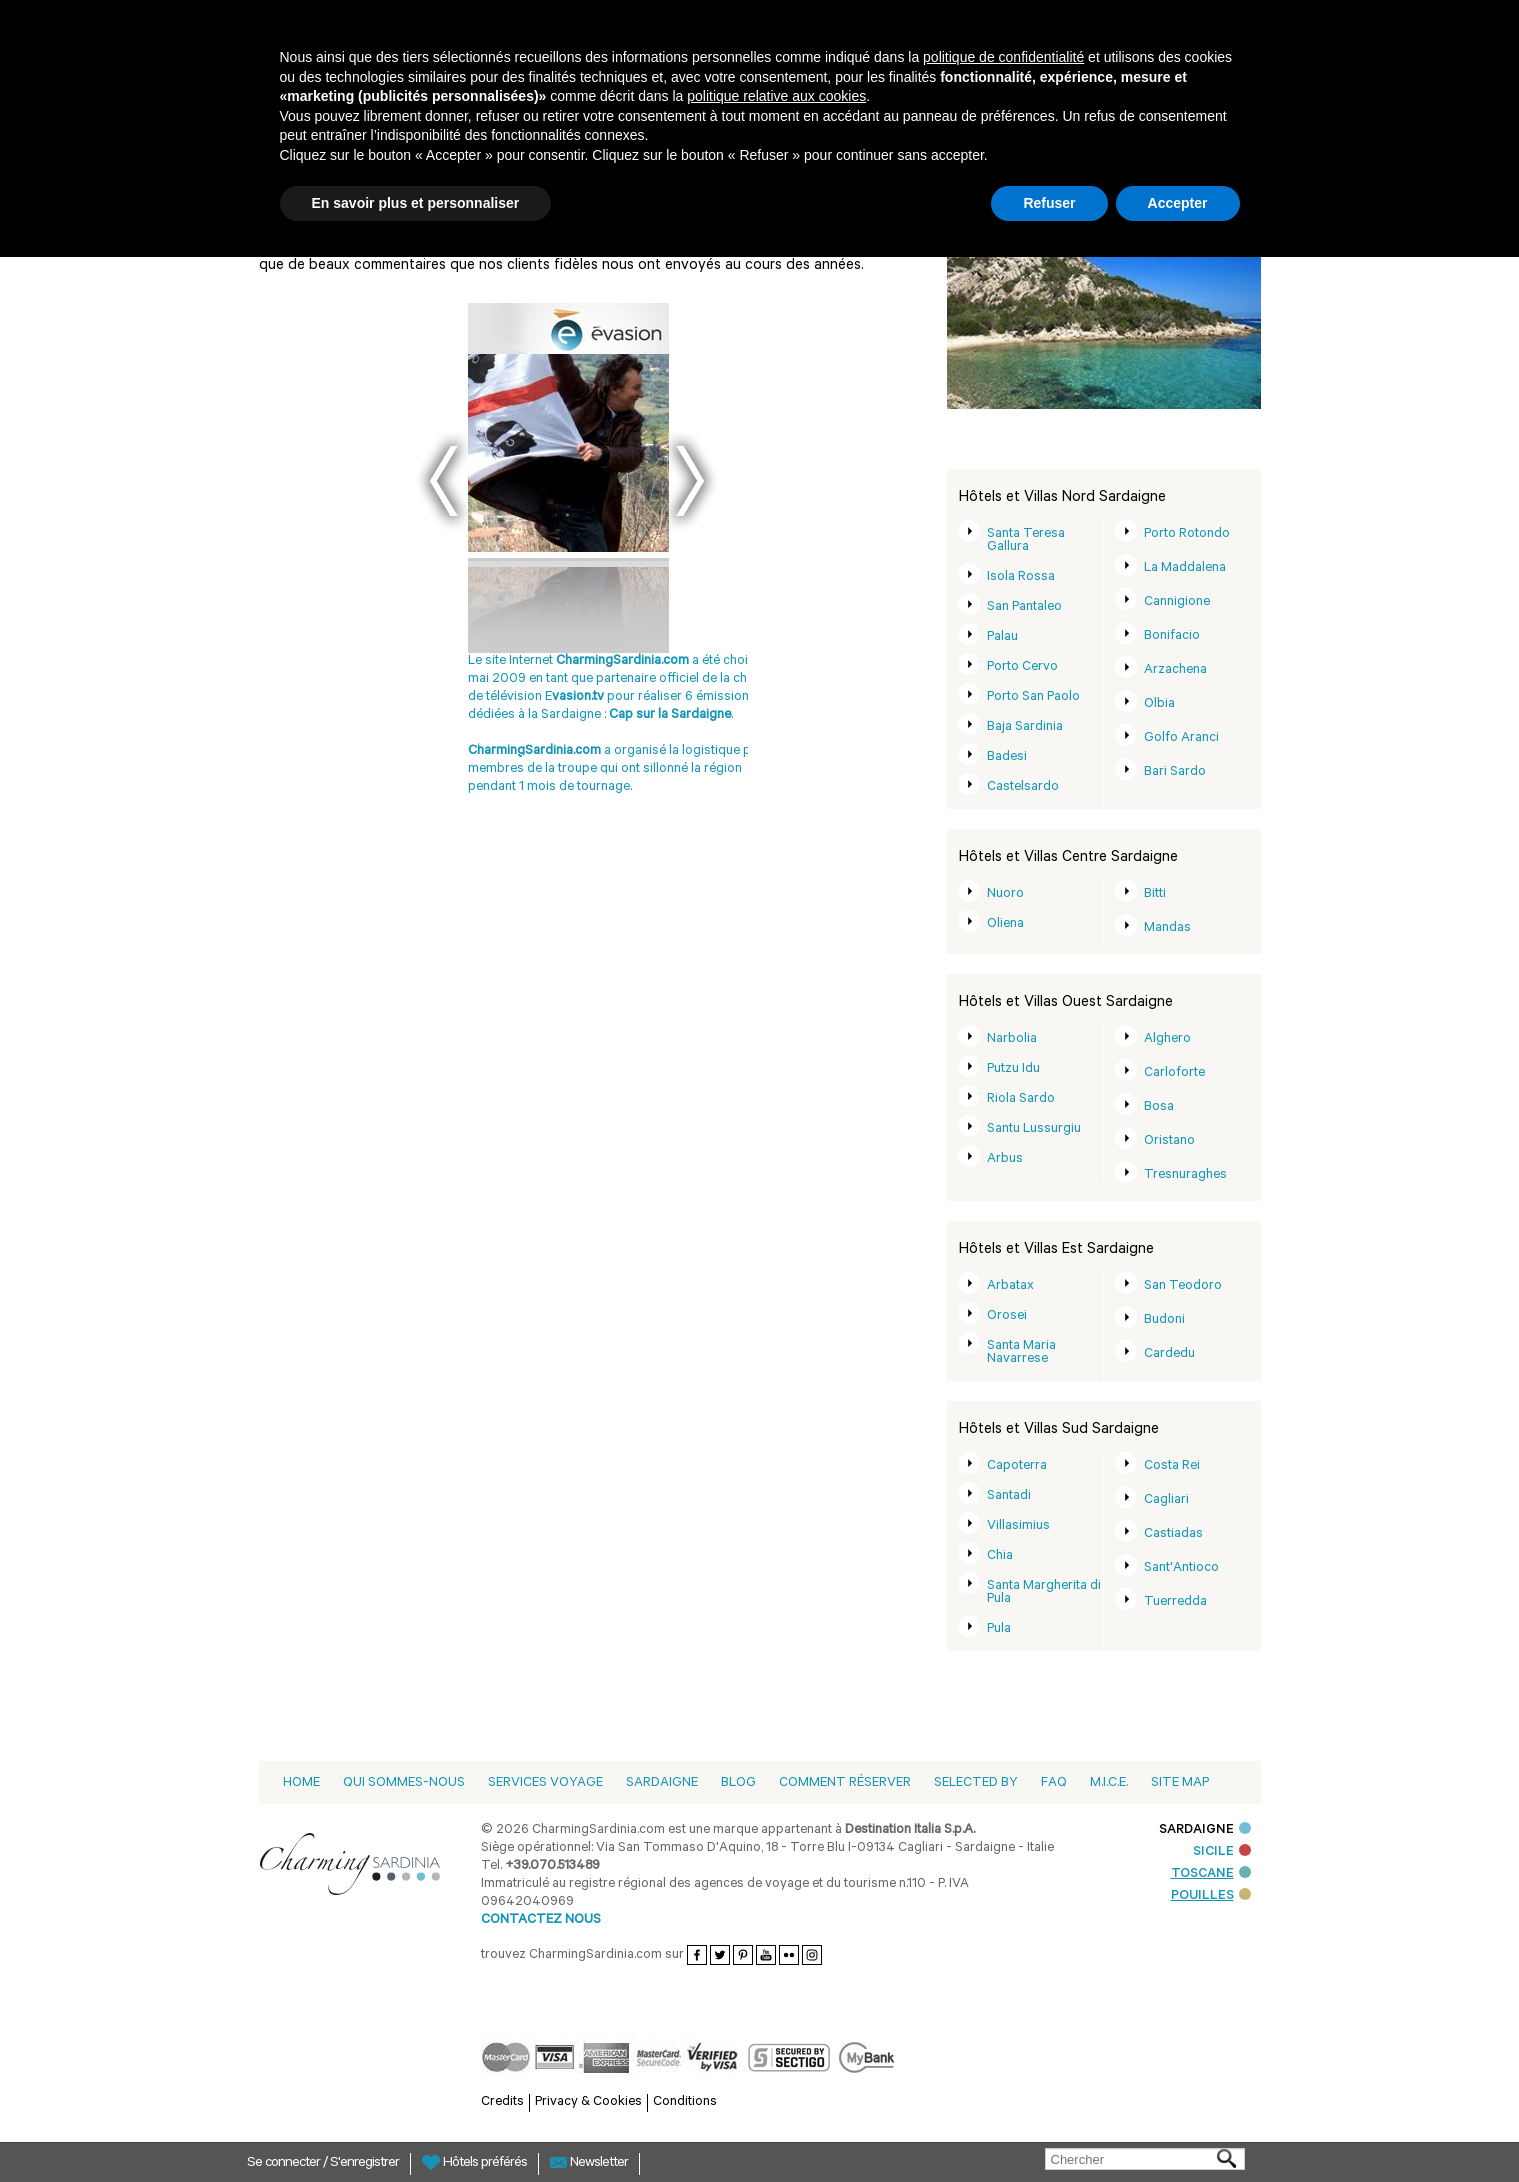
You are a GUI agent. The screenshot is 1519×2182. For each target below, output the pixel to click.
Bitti (1155, 894)
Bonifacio (1172, 636)
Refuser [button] (1049, 203)
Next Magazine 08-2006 (587, 779)
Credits (502, 2102)
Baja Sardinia (1025, 727)
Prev (444, 481)
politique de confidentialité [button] (1003, 57)
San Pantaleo (1024, 607)
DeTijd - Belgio (565, 797)
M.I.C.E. (1109, 1783)
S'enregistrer (364, 2164)
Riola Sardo (1021, 1099)
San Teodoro (1183, 1286)
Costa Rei (1172, 1466)
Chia (1000, 1556)
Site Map (1180, 1783)
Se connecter (285, 2164)
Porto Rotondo (1187, 534)
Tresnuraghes (1185, 1175)
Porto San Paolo (1033, 697)
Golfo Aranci (1181, 738)
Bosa (1159, 1107)
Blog (738, 1783)
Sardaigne (662, 1783)
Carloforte (1174, 1073)
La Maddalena (1185, 568)
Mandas (1167, 928)
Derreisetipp (491, 761)
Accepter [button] (1178, 203)
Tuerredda (1175, 1602)
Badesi (1007, 757)
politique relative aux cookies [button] (776, 96)
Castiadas (1173, 1534)
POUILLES (1211, 1896)
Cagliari (1166, 1500)
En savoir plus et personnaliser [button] (416, 203)
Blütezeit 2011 (542, 743)
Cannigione (1177, 602)
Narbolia (1012, 1039)
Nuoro (1005, 894)
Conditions (685, 2102)
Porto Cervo (1022, 667)
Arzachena (1175, 670)
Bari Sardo (1175, 772)
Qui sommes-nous (404, 1783)
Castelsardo (1023, 787)
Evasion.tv (485, 743)
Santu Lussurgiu (1034, 1129)
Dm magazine (554, 761)
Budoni (1164, 1320)
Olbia (1159, 704)
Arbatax (1010, 1286)
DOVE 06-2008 (621, 761)
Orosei (1007, 1316)
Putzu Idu (1013, 1069)
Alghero (1167, 1039)
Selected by (976, 1783)
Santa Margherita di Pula (1044, 1593)
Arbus (1005, 1159)
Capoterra (1017, 1466)
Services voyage (545, 1783)
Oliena (1005, 924)
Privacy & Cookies (588, 2102)
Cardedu (1169, 1354)
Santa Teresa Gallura (1026, 541)
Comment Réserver (845, 1783)
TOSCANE (1211, 1874)
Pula (999, 1629)
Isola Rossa (1021, 577)
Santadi (1009, 1496)
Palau (1002, 637)
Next (690, 481)
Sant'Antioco (1181, 1568)
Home (301, 1783)
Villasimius (1018, 1526)
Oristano (1169, 1141)
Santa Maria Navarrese (1021, 1353)
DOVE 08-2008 (497, 779)
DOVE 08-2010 (496, 797)
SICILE (1222, 1852)
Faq (1054, 1783)
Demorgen (599, 743)
